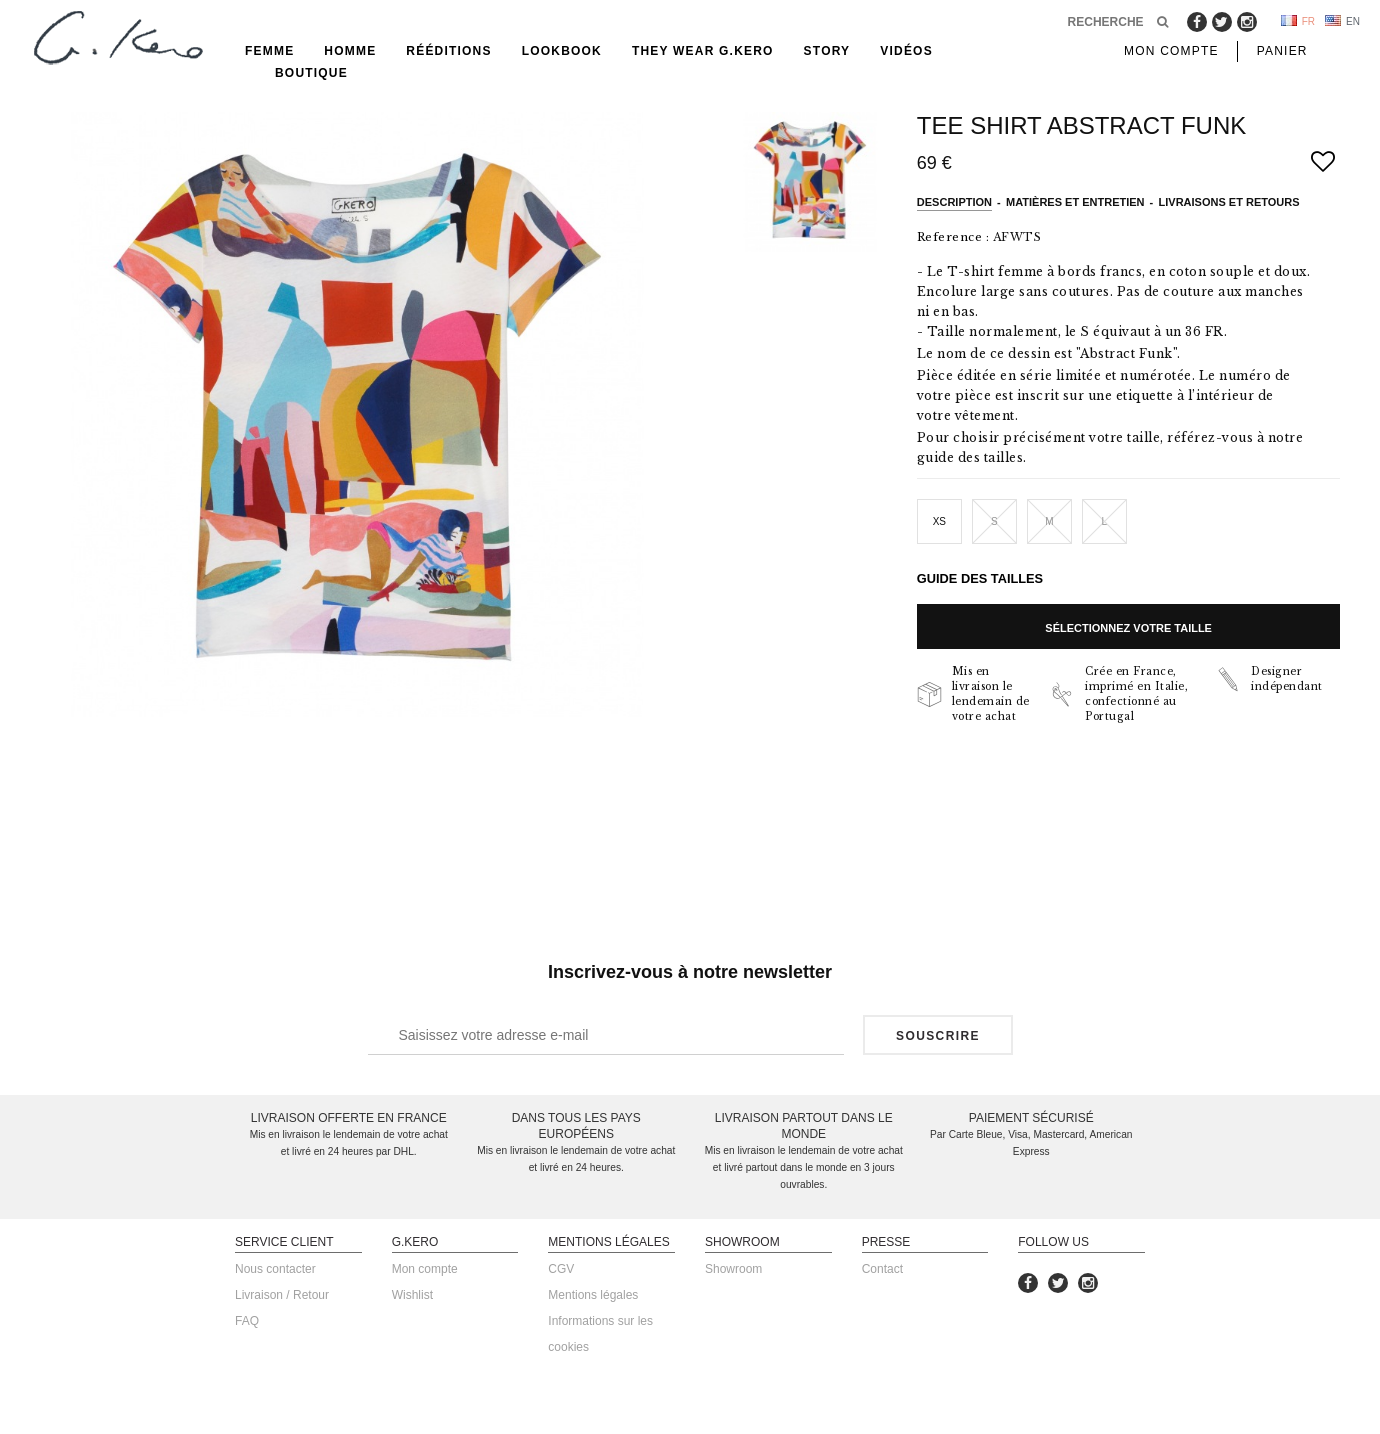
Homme (350, 51)
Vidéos (906, 51)
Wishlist (412, 1295)
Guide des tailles (980, 578)
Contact (882, 1269)
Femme (269, 51)
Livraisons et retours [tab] (1229, 202)
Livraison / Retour (282, 1295)
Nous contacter (275, 1269)
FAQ (247, 1321)
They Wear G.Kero (703, 51)
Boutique (311, 73)
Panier (1282, 51)
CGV (561, 1269)
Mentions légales (593, 1295)
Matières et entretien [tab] (1075, 202)
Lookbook (562, 51)
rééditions (448, 51)
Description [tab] (954, 202)
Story (827, 51)
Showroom (733, 1269)
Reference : (953, 237)
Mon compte (425, 1269)
